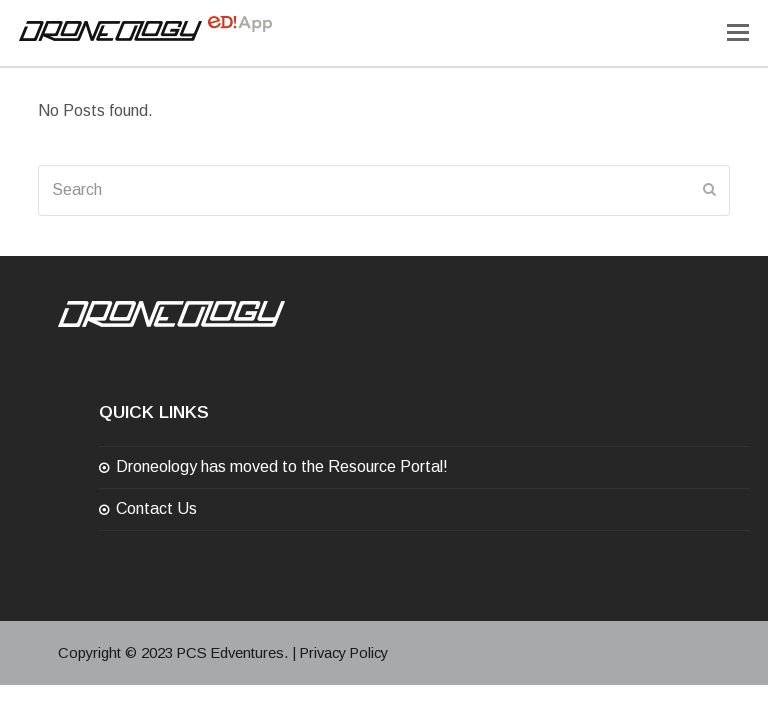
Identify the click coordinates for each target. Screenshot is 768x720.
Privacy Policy (344, 653)
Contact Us (156, 508)
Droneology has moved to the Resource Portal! (282, 466)
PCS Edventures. (232, 653)
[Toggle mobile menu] (738, 33)
